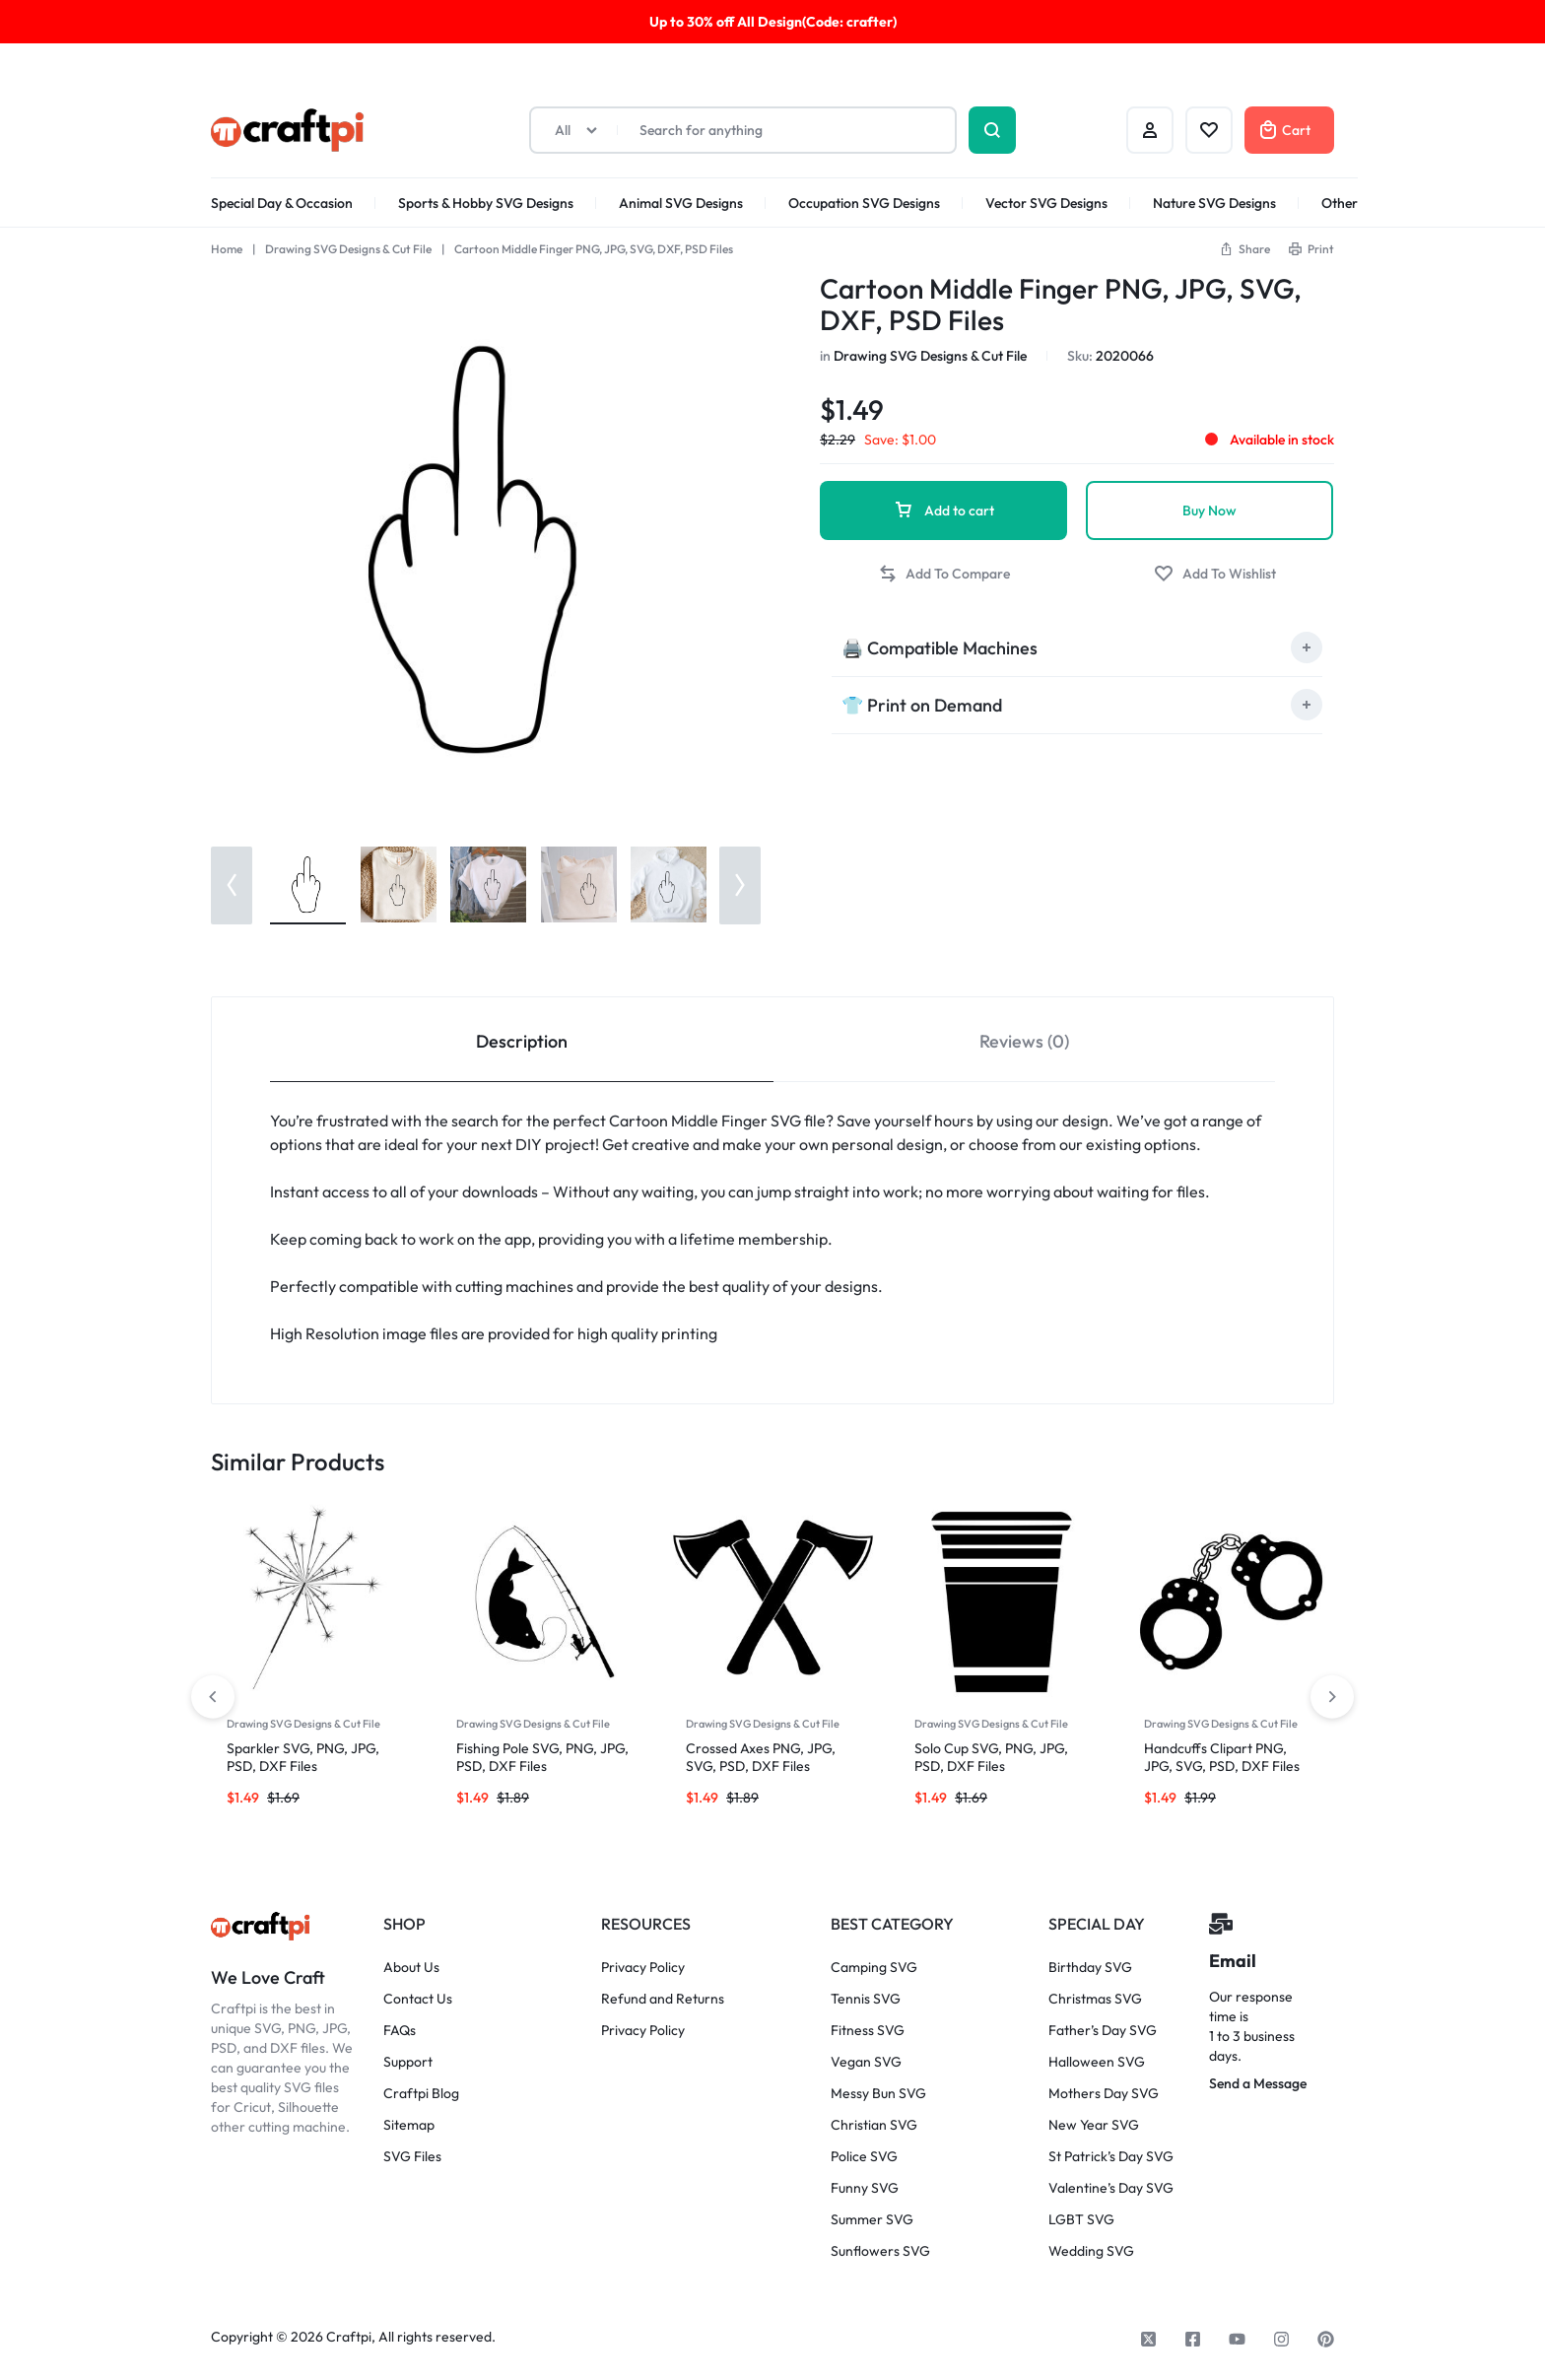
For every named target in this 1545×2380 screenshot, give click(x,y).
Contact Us (417, 1999)
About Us (411, 1967)
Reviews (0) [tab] (1024, 1041)
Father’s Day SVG (1102, 2030)
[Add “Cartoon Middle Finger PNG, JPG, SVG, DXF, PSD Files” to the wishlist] (1215, 574)
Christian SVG (874, 2125)
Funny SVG (865, 2188)
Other (1339, 203)
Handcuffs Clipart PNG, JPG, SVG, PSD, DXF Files (1222, 1757)
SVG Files (412, 2156)
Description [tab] (522, 1041)
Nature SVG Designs (1214, 203)
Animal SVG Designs (681, 203)
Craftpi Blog (421, 2093)
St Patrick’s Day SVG (1111, 2156)
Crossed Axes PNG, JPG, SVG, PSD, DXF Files (761, 1757)
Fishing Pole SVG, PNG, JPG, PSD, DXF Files (542, 1757)
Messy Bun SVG (878, 2093)
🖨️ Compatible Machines (939, 648)
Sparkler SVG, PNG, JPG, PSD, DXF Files (303, 1757)
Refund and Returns (662, 1999)
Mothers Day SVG (1103, 2093)
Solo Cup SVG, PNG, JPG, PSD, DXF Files (991, 1757)
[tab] (1077, 648)
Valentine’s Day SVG (1111, 2188)
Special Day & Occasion (282, 203)
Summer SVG (872, 2219)
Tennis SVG (866, 1999)
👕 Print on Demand (921, 705)
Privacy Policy (643, 1967)
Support (408, 2062)
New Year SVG (1093, 2125)
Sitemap (409, 2125)
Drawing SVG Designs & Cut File (348, 248)
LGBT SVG (1081, 2219)
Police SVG (864, 2156)
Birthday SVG (1090, 1967)
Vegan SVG (866, 2062)
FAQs (399, 2030)
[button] (1244, 248)
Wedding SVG (1091, 2251)
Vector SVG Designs (1046, 203)
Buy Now (1209, 510)
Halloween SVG (1096, 2062)
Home (226, 248)
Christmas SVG (1095, 1999)
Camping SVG (874, 1967)
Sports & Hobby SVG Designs (485, 203)
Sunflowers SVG (880, 2251)
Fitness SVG (868, 2030)
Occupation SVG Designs (864, 203)
